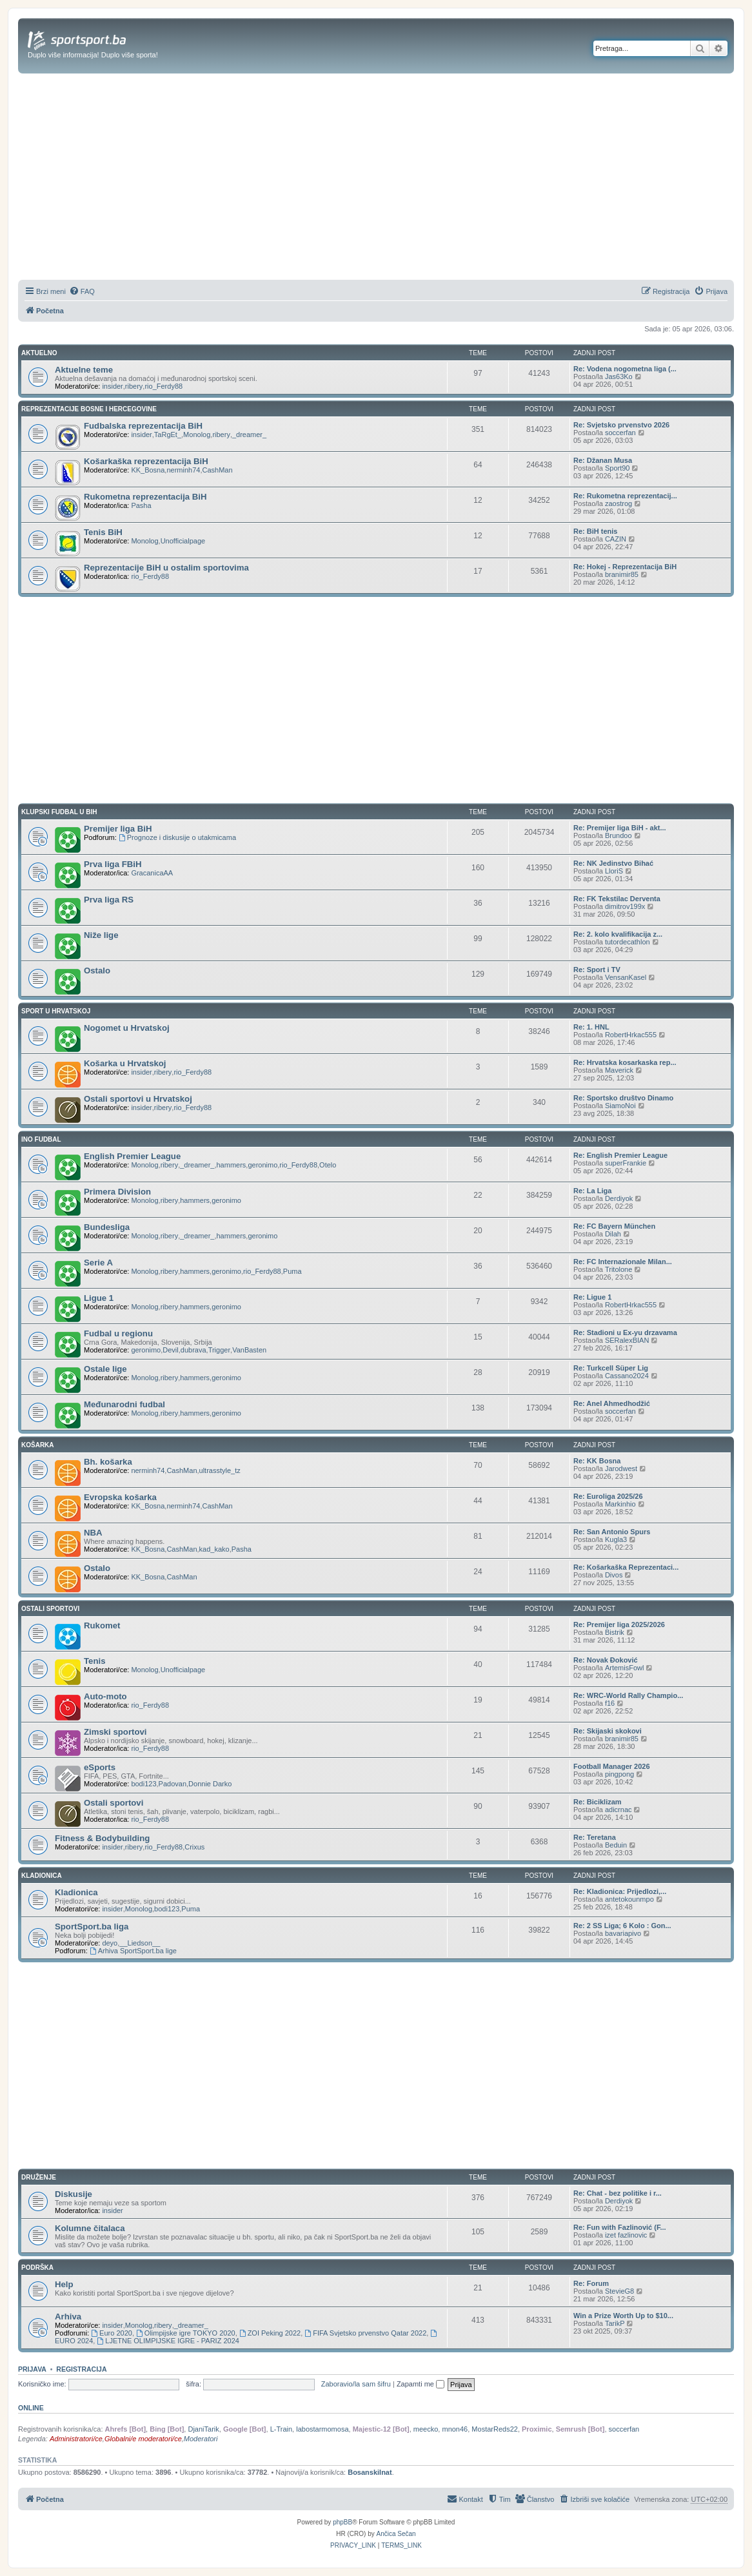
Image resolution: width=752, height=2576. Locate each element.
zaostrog (618, 503)
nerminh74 (183, 470)
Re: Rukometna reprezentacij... (625, 496)
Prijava (32, 2369)
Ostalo (97, 970)
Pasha (141, 505)
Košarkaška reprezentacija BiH (146, 461)
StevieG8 (619, 2291)
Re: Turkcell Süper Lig (610, 1368)
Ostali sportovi (113, 1803)
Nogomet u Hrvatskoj (127, 1028)
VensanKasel (625, 977)
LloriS (614, 871)
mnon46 (455, 2429)
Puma (292, 1271)
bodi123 (143, 1784)
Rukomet (102, 1625)
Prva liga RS (109, 899)
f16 (610, 1703)
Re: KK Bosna (596, 1461)
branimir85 (621, 574)
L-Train (281, 2429)
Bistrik (614, 1632)
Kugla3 (616, 1539)
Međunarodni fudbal (124, 1404)
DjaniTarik (203, 2429)
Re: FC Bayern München (614, 1226)
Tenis (94, 1661)
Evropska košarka (120, 1497)
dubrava (193, 1350)
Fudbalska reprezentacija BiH (143, 426)
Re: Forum (591, 2283)
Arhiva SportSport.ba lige (133, 1951)
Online (31, 2408)
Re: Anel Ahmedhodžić (611, 1403)
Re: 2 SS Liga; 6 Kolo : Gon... (622, 1925)
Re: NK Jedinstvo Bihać (613, 863)
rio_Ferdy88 (163, 386)
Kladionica (76, 1892)
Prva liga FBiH (112, 864)
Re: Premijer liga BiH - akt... (619, 828)
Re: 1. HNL (591, 1027)
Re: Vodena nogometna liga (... (625, 369)
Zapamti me (420, 2384)
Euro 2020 (111, 2333)
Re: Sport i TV (596, 969)
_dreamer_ (249, 434)
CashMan (217, 470)
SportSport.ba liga (91, 1926)
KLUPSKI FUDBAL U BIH (59, 811)
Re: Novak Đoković (605, 1660)
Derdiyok (619, 1198)
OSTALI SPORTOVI (50, 1608)
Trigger (219, 1350)
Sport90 (617, 468)
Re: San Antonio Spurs (611, 1532)
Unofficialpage (183, 541)
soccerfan (620, 432)
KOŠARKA (37, 1445)
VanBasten (249, 1350)
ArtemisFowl (624, 1668)
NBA (93, 1532)
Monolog (196, 434)
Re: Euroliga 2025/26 (608, 1496)
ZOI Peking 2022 (270, 2333)
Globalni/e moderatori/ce (143, 2439)
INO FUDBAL (41, 1139)
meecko (426, 2429)
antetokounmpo (629, 1899)
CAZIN (615, 539)
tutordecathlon (627, 942)
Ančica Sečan (396, 2533)
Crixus (194, 1847)
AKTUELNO (39, 352)
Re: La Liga (592, 1191)
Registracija (81, 2369)
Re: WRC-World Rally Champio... (628, 1695)
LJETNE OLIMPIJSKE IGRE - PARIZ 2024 (168, 2341)
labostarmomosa (322, 2429)
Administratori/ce (76, 2439)
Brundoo (618, 835)
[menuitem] (82, 291)
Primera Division (117, 1191)
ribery (134, 386)
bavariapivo (623, 1933)
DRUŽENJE (38, 2177)
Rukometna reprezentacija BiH (145, 497)
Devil (170, 1350)
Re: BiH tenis (595, 531)
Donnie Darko (210, 1784)
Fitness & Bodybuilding (102, 1838)
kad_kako (214, 1549)
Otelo (327, 1165)
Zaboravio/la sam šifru (356, 2384)
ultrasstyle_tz (220, 1470)
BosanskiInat (369, 2472)
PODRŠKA (37, 2267)
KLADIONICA (41, 1875)
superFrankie (625, 1163)
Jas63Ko (619, 376)
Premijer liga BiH (118, 829)
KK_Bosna (147, 470)
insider (112, 386)
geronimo (262, 1165)
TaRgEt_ (167, 434)
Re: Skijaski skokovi (607, 1731)
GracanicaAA (152, 873)
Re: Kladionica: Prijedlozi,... (619, 1891)
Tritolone (618, 1269)
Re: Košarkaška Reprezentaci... (625, 1567)
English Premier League (132, 1156)
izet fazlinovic (626, 2235)
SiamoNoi (620, 1105)
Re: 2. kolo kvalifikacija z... (617, 934)
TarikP (615, 2323)
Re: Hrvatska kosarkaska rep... (625, 1062)
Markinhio (620, 1504)
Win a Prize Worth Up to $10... (623, 2315)
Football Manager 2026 (611, 1766)
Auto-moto (105, 1696)
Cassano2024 (627, 1376)
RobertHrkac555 (631, 1035)
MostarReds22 (494, 2429)
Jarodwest (621, 1468)
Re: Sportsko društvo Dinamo (623, 1098)
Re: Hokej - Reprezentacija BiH (625, 567)
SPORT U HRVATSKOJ (55, 1011)
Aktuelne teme (84, 370)
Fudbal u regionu (118, 1333)
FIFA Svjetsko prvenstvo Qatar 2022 (365, 2333)
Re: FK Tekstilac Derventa (616, 899)
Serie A (98, 1262)
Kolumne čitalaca (89, 2228)
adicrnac (618, 1809)
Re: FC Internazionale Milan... (622, 1261)
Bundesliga (107, 1227)
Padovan (172, 1784)
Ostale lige (105, 1369)
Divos (614, 1575)
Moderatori (201, 2439)
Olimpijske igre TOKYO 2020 (185, 2333)
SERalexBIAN (627, 1340)
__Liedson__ (139, 1943)
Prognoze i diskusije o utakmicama (177, 837)
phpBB (342, 2522)
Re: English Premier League (620, 1155)
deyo (109, 1943)
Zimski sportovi (115, 1732)
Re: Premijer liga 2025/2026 (619, 1624)
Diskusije (73, 2194)
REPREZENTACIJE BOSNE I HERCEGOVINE (89, 409)
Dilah (613, 1234)
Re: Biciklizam (597, 1802)
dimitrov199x (625, 906)
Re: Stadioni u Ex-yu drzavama (625, 1332)
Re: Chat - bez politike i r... (617, 2193)
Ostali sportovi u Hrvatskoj (138, 1099)
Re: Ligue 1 (592, 1297)
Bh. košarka (108, 1462)
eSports (99, 1767)
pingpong (619, 1774)
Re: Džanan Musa (602, 460)
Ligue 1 (99, 1298)
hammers (231, 1165)
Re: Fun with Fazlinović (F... (619, 2227)
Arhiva (68, 2316)
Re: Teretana (594, 1837)
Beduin (616, 1845)
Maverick (619, 1070)
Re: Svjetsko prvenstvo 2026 (621, 425)
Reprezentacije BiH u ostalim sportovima (166, 567)
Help (64, 2284)
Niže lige (101, 935)
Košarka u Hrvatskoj (125, 1063)
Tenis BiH (103, 532)
